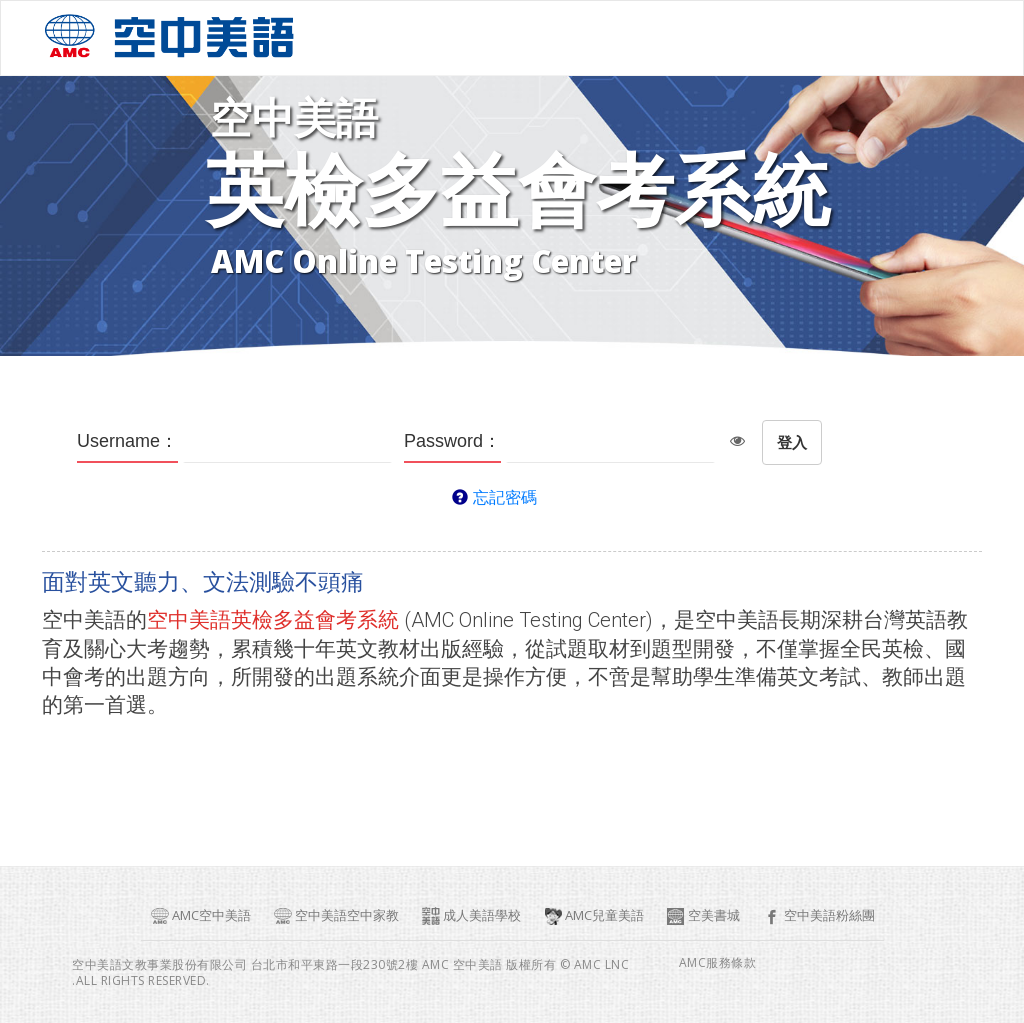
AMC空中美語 (200, 916)
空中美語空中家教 (336, 916)
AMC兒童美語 (593, 916)
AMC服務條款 (718, 963)
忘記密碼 (505, 497)
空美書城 (703, 916)
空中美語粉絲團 (818, 916)
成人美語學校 (471, 916)
